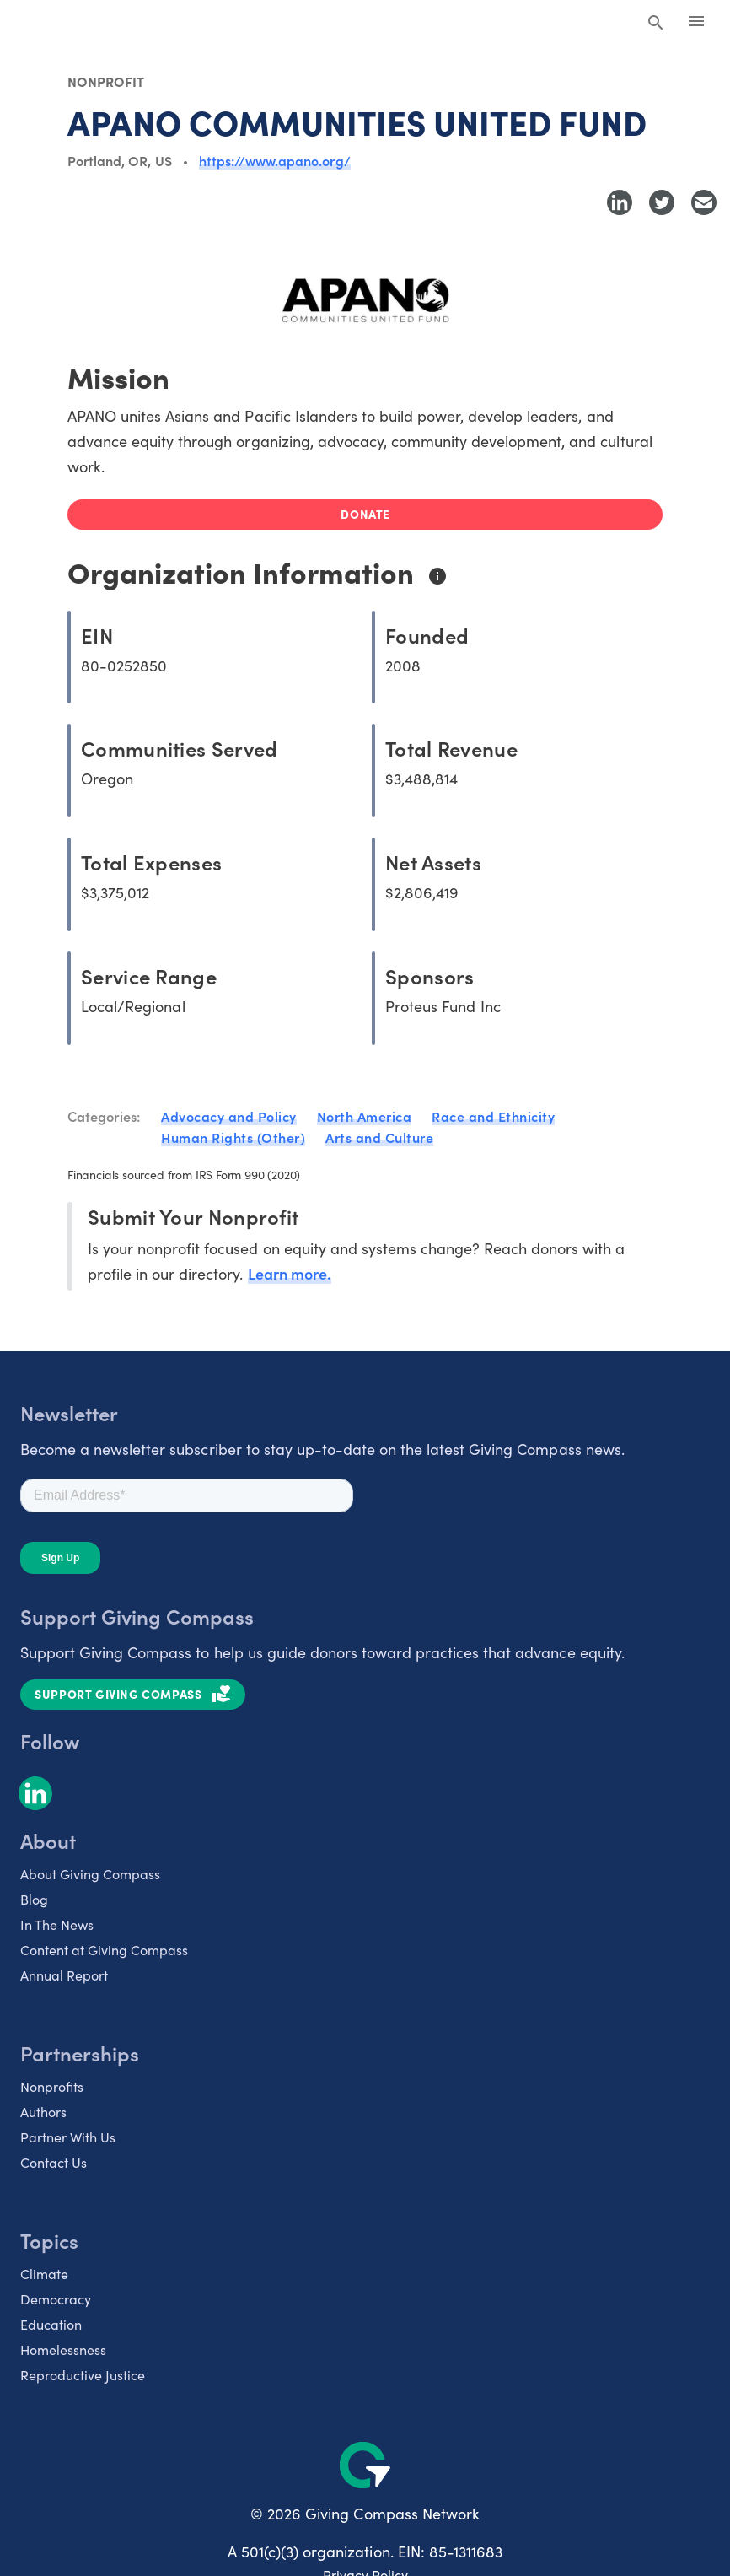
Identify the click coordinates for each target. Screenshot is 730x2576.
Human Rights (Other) (233, 1137)
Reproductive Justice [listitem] (82, 2375)
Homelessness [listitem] (63, 2349)
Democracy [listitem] (55, 2299)
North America (364, 1116)
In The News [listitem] (57, 1924)
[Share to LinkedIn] (619, 202)
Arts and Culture (379, 1137)
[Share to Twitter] (661, 202)
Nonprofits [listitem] (51, 2086)
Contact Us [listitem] (53, 2162)
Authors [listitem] (43, 2112)
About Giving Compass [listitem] (90, 1874)
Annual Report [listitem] (64, 1975)
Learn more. (289, 1273)
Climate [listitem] (44, 2273)
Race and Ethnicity (493, 1116)
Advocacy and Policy (229, 1116)
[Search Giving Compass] (656, 23)
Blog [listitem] (34, 1899)
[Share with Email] (704, 202)
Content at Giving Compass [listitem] (104, 1950)
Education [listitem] (51, 2324)
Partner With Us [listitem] (67, 2137)
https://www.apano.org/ (275, 160)
